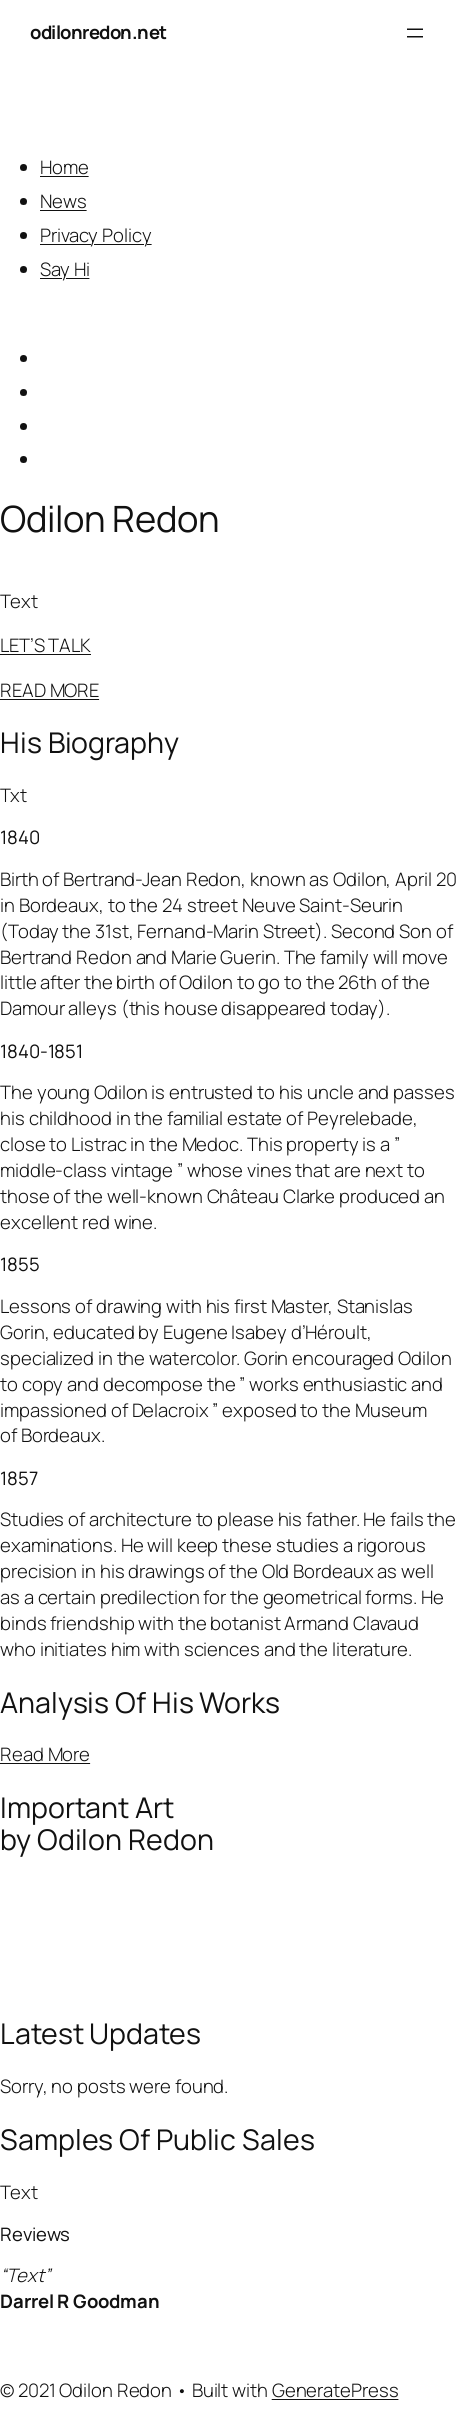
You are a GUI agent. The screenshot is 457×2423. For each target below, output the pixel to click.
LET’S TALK (45, 645)
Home (64, 167)
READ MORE (49, 690)
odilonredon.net (98, 32)
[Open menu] (415, 33)
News (63, 201)
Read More (45, 1754)
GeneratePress (335, 2390)
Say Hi (64, 269)
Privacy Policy (96, 235)
